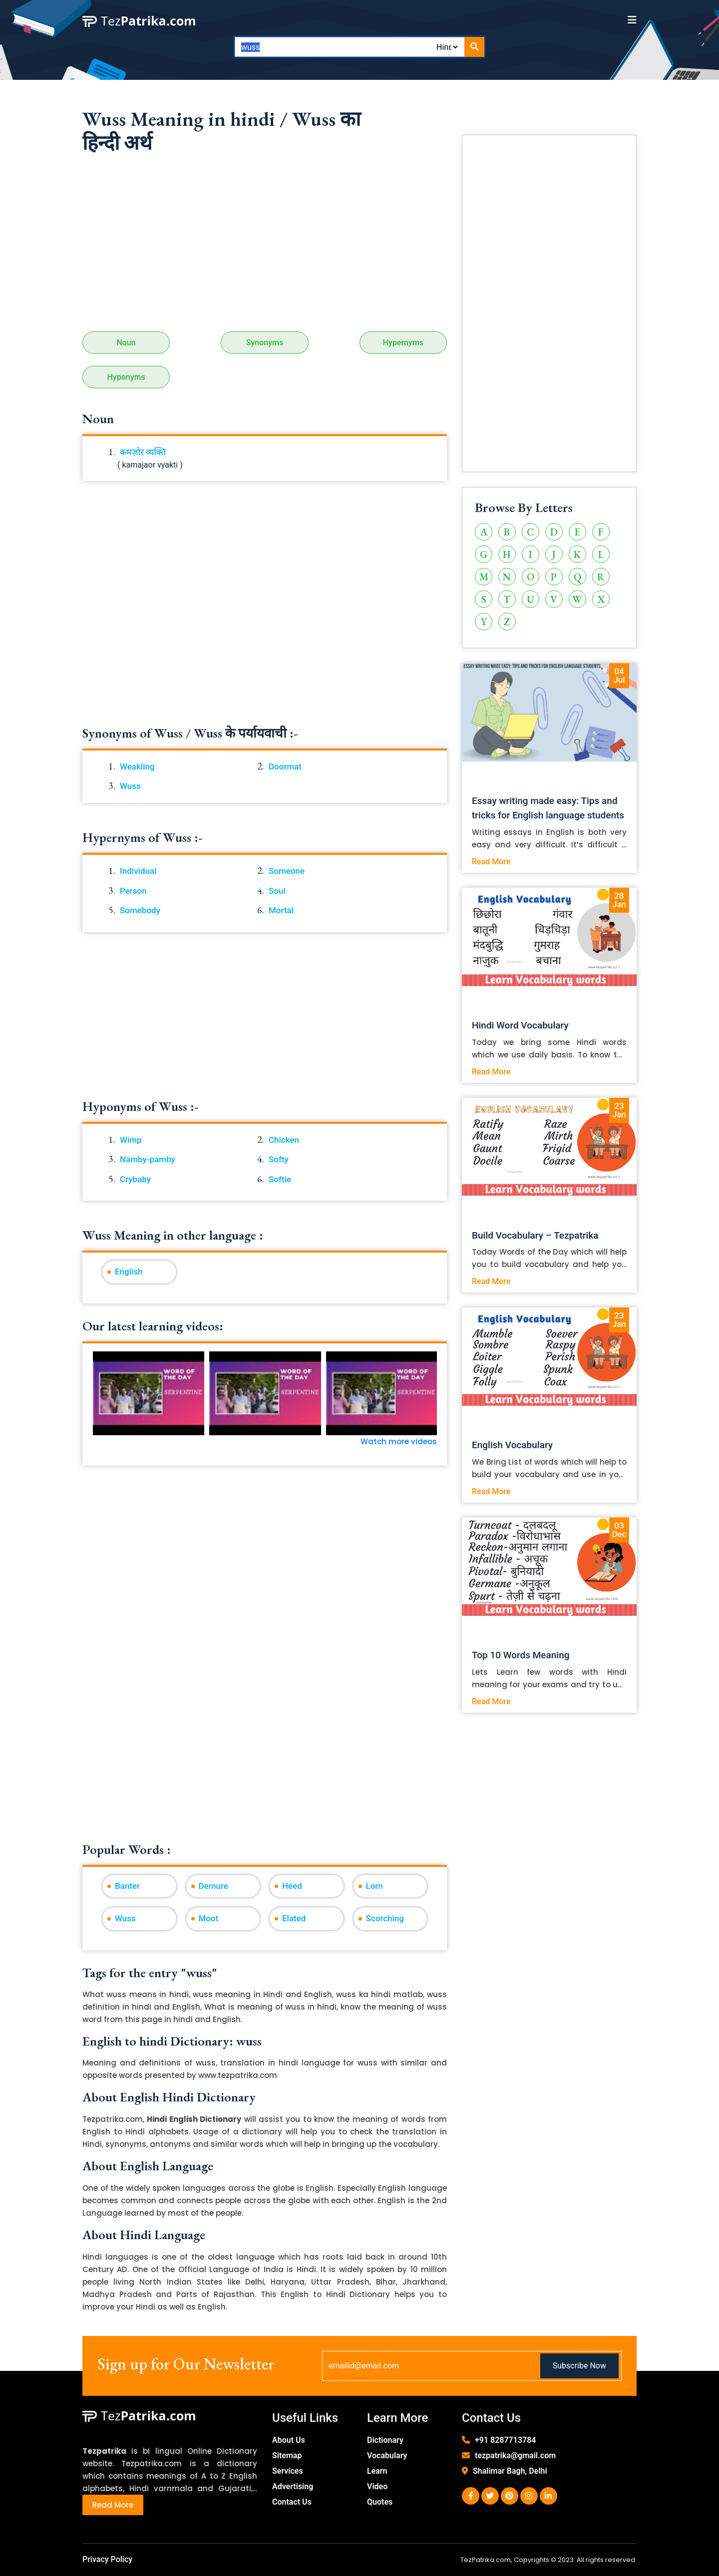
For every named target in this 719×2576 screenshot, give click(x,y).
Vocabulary (387, 2455)
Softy (279, 1159)
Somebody (140, 910)
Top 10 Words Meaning (521, 1655)
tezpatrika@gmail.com (515, 2455)
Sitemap (287, 2455)
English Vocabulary (512, 1445)
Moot (209, 1918)
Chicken (284, 1140)
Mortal (281, 910)
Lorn (374, 1886)
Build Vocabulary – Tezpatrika (535, 1235)
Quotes (379, 2502)
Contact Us (292, 2502)
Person (133, 891)
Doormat (285, 767)
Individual (138, 871)
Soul (277, 891)
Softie (280, 1179)
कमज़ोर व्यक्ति (143, 452)
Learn (377, 2471)
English (129, 1272)
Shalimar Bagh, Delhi (510, 2471)
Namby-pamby (147, 1159)
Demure (213, 1886)
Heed (292, 1886)
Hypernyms (403, 342)
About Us (288, 2440)
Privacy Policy (107, 2559)
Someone (287, 871)
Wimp (131, 1140)
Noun (125, 342)
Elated (294, 1918)
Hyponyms (126, 377)
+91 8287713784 (505, 2440)
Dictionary (385, 2440)
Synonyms (264, 342)
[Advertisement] (264, 246)
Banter (127, 1886)
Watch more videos (398, 1441)
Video (377, 2486)
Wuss (130, 786)
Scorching (385, 1918)
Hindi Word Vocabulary (520, 1025)
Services (287, 2471)
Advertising (292, 2486)
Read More (491, 861)
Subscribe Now (579, 2365)
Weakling (137, 767)
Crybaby (135, 1179)
